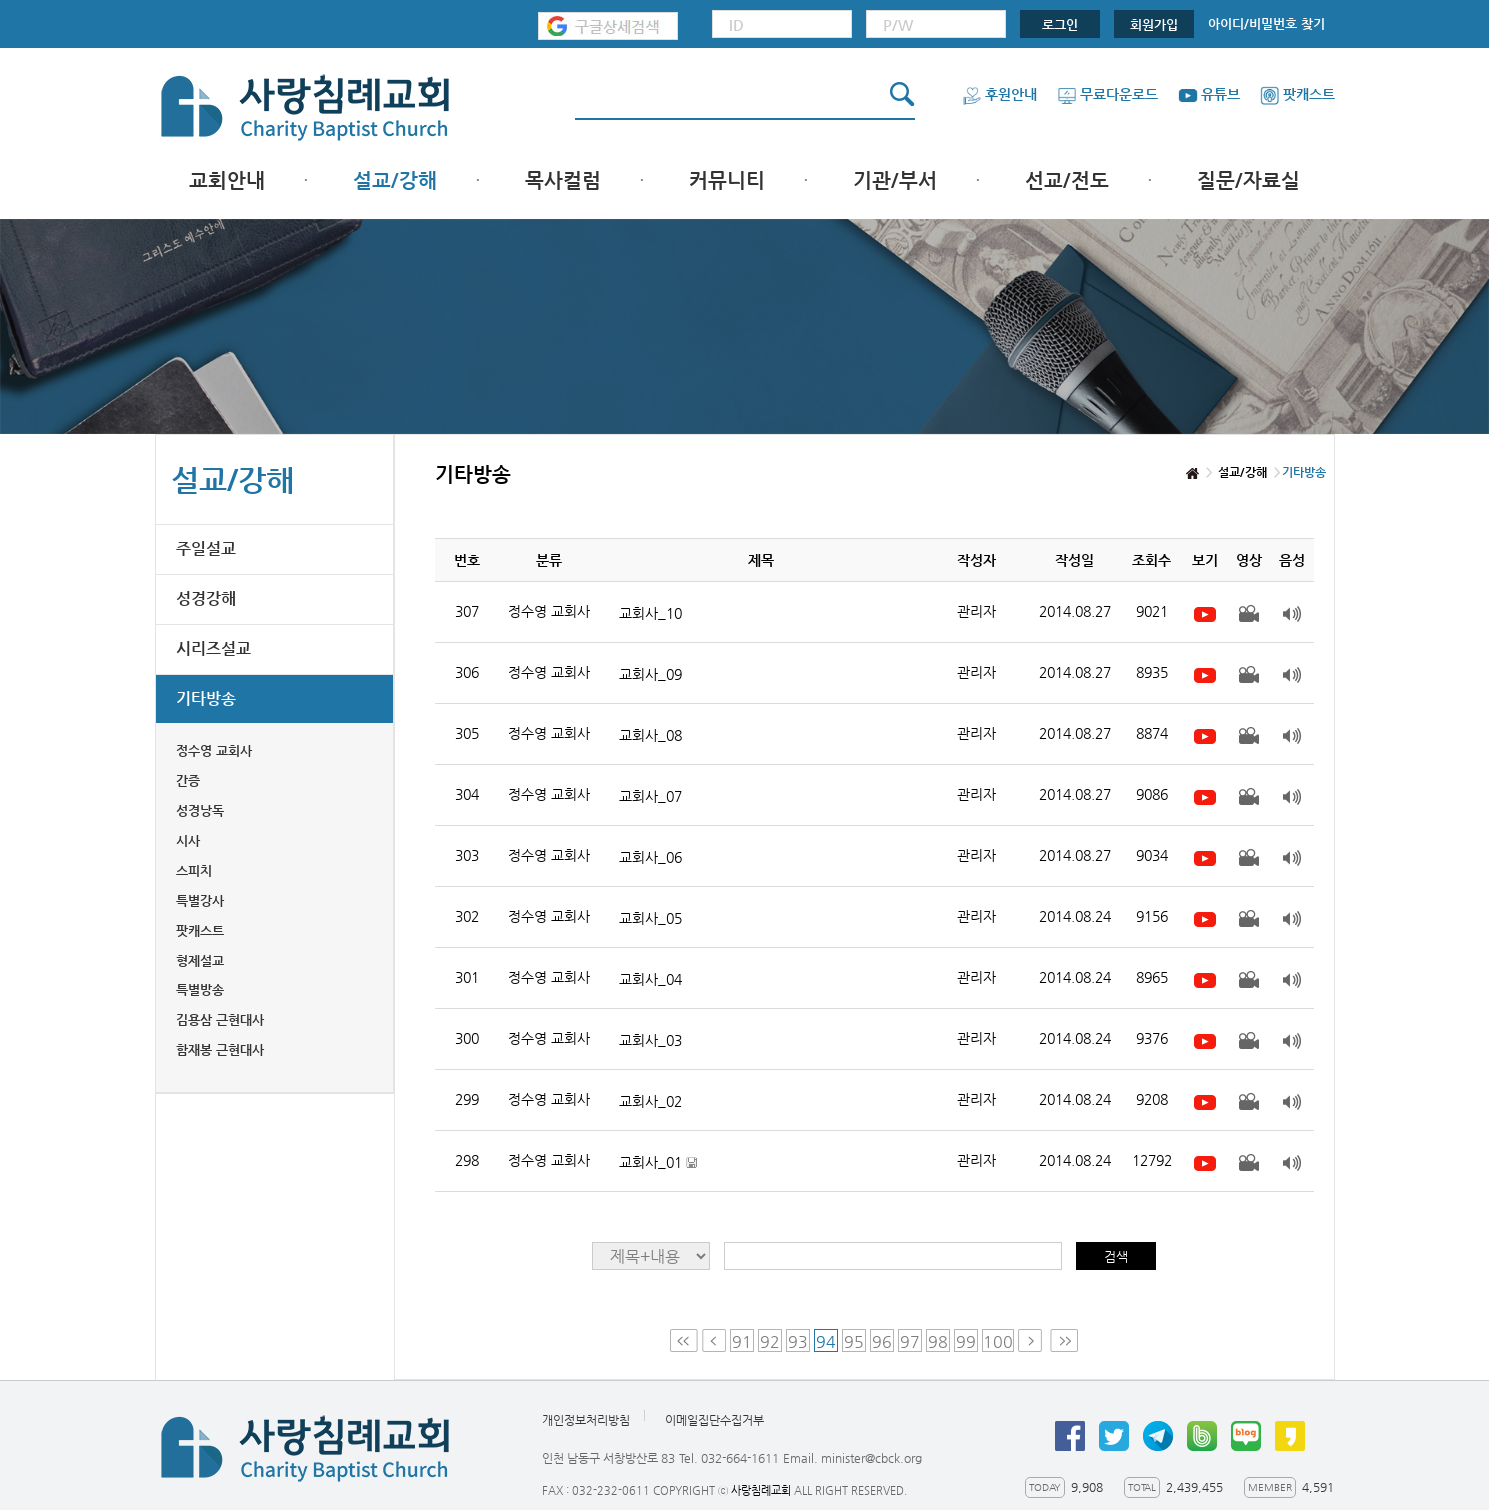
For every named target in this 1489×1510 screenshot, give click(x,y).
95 (854, 1341)
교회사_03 (650, 1040)
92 (770, 1341)
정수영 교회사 (214, 750)
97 (910, 1341)
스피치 (194, 870)
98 (938, 1341)
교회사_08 (650, 735)
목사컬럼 (563, 180)
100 (998, 1341)
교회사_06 (650, 857)
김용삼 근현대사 (220, 1019)
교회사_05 (650, 918)
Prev (714, 1340)
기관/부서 (895, 180)
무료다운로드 (1107, 94)
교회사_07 (650, 796)
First (684, 1340)
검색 (1116, 1256)
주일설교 (206, 548)
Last (1064, 1340)
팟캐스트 (1297, 94)
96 (882, 1341)
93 (798, 1341)
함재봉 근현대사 (220, 1049)
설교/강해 (395, 180)
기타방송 (206, 698)
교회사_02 (650, 1101)
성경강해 (206, 598)
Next (1032, 1340)
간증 (188, 780)
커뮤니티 (727, 180)
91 (742, 1341)
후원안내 (999, 94)
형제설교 (200, 960)
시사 (188, 840)
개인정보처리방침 (586, 1420)
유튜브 (1209, 94)
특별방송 (200, 989)
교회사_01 (658, 1162)
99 (966, 1341)
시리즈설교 (213, 648)
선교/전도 (1067, 180)
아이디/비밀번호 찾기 (1266, 23)
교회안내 (227, 180)
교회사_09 (650, 674)
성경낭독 (200, 810)
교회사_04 (650, 979)
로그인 (1060, 24)
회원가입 (1154, 24)
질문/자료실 (1248, 180)
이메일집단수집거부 (714, 1420)
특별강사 (200, 900)
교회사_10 (650, 613)
